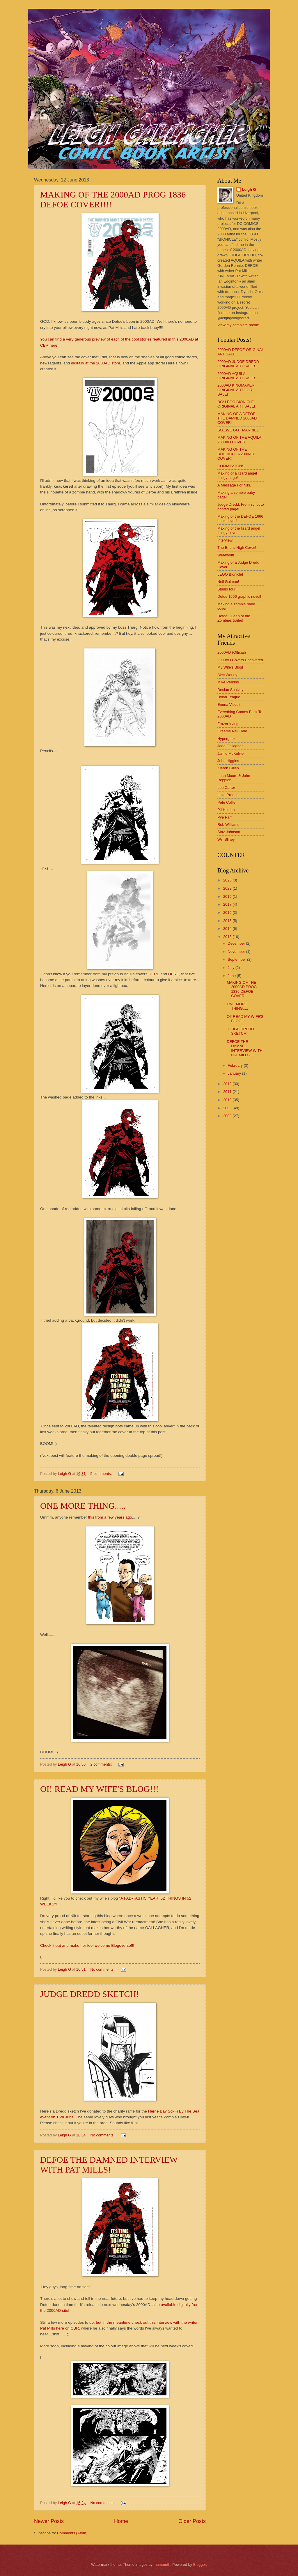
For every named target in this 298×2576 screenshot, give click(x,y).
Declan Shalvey (230, 689)
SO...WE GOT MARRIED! (238, 430)
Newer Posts (49, 2521)
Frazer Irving (227, 724)
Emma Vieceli (228, 704)
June (232, 976)
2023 (228, 888)
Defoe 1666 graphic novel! (239, 596)
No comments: (103, 1969)
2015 (228, 920)
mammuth (162, 2564)
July (231, 967)
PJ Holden (226, 809)
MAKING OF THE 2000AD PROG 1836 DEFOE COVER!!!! (242, 989)
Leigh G (249, 189)
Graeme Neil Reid (232, 731)
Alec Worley (227, 675)
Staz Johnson (228, 832)
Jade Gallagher (230, 746)
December (237, 943)
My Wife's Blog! (230, 667)
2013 (228, 937)
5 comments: (102, 1473)
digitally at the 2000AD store (95, 363)
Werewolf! (225, 555)
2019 (228, 896)
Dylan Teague (228, 697)
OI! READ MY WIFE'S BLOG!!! (99, 1789)
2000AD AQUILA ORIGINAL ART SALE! (236, 375)
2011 (228, 1091)
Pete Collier (227, 802)
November (237, 951)
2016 (228, 912)
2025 (228, 880)
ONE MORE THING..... (83, 1505)
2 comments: (102, 1764)
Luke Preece (227, 795)
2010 (228, 1100)
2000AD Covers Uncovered (240, 660)
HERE (153, 974)
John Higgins (228, 761)
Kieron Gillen (228, 768)
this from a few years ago (110, 1517)
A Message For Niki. (234, 485)
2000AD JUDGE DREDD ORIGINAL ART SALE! (238, 363)
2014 (228, 928)
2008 (228, 1116)
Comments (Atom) (72, 2533)
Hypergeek (226, 738)
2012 (228, 1084)
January (235, 1073)
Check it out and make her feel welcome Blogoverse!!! (87, 1945)
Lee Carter (226, 787)
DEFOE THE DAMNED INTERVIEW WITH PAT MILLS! (109, 2164)
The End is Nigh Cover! (236, 547)
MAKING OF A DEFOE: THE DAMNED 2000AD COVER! (237, 418)
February (236, 1065)
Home (121, 2521)
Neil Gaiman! (228, 581)
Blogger (199, 2564)
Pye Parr (224, 817)
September (237, 959)
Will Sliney (226, 839)
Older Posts (192, 2521)
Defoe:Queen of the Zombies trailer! (233, 618)
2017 (228, 904)
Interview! (225, 540)
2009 (228, 1108)
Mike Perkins (228, 682)
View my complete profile (238, 325)
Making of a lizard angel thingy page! (237, 475)
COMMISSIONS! (231, 466)
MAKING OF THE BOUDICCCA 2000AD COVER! (235, 454)
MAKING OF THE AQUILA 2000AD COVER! (239, 439)
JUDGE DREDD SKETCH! (89, 1994)
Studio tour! (227, 589)
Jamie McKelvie (230, 753)
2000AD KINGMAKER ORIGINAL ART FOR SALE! (235, 389)
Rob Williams (228, 824)
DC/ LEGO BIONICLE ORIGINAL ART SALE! (236, 404)
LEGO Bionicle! (230, 574)
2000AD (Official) (231, 652)
